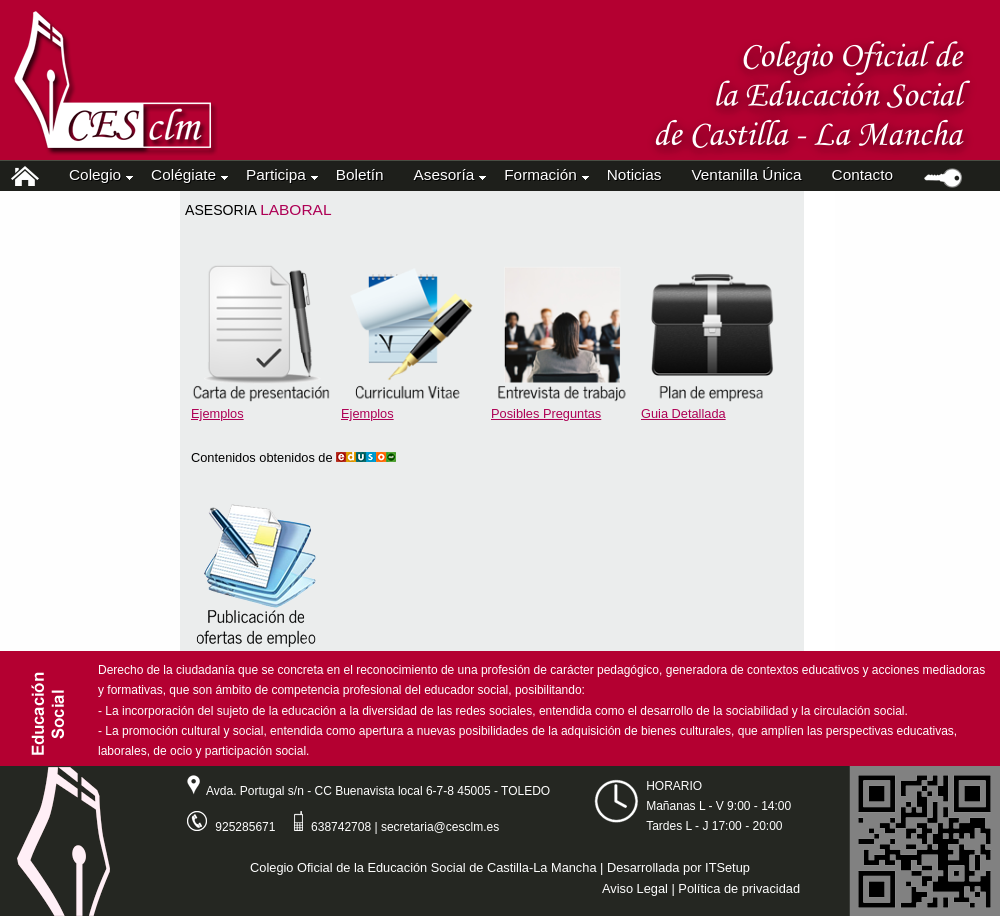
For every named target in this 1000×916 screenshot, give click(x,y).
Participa (280, 174)
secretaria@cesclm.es (440, 827)
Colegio (99, 174)
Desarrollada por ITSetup (678, 867)
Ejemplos (217, 413)
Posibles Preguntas (546, 413)
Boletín (360, 174)
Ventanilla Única (746, 174)
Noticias (634, 174)
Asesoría (449, 174)
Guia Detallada (683, 413)
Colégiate (188, 174)
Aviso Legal (635, 888)
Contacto (862, 174)
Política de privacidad (739, 888)
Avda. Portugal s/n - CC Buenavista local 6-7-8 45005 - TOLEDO (361, 791)
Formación (545, 174)
